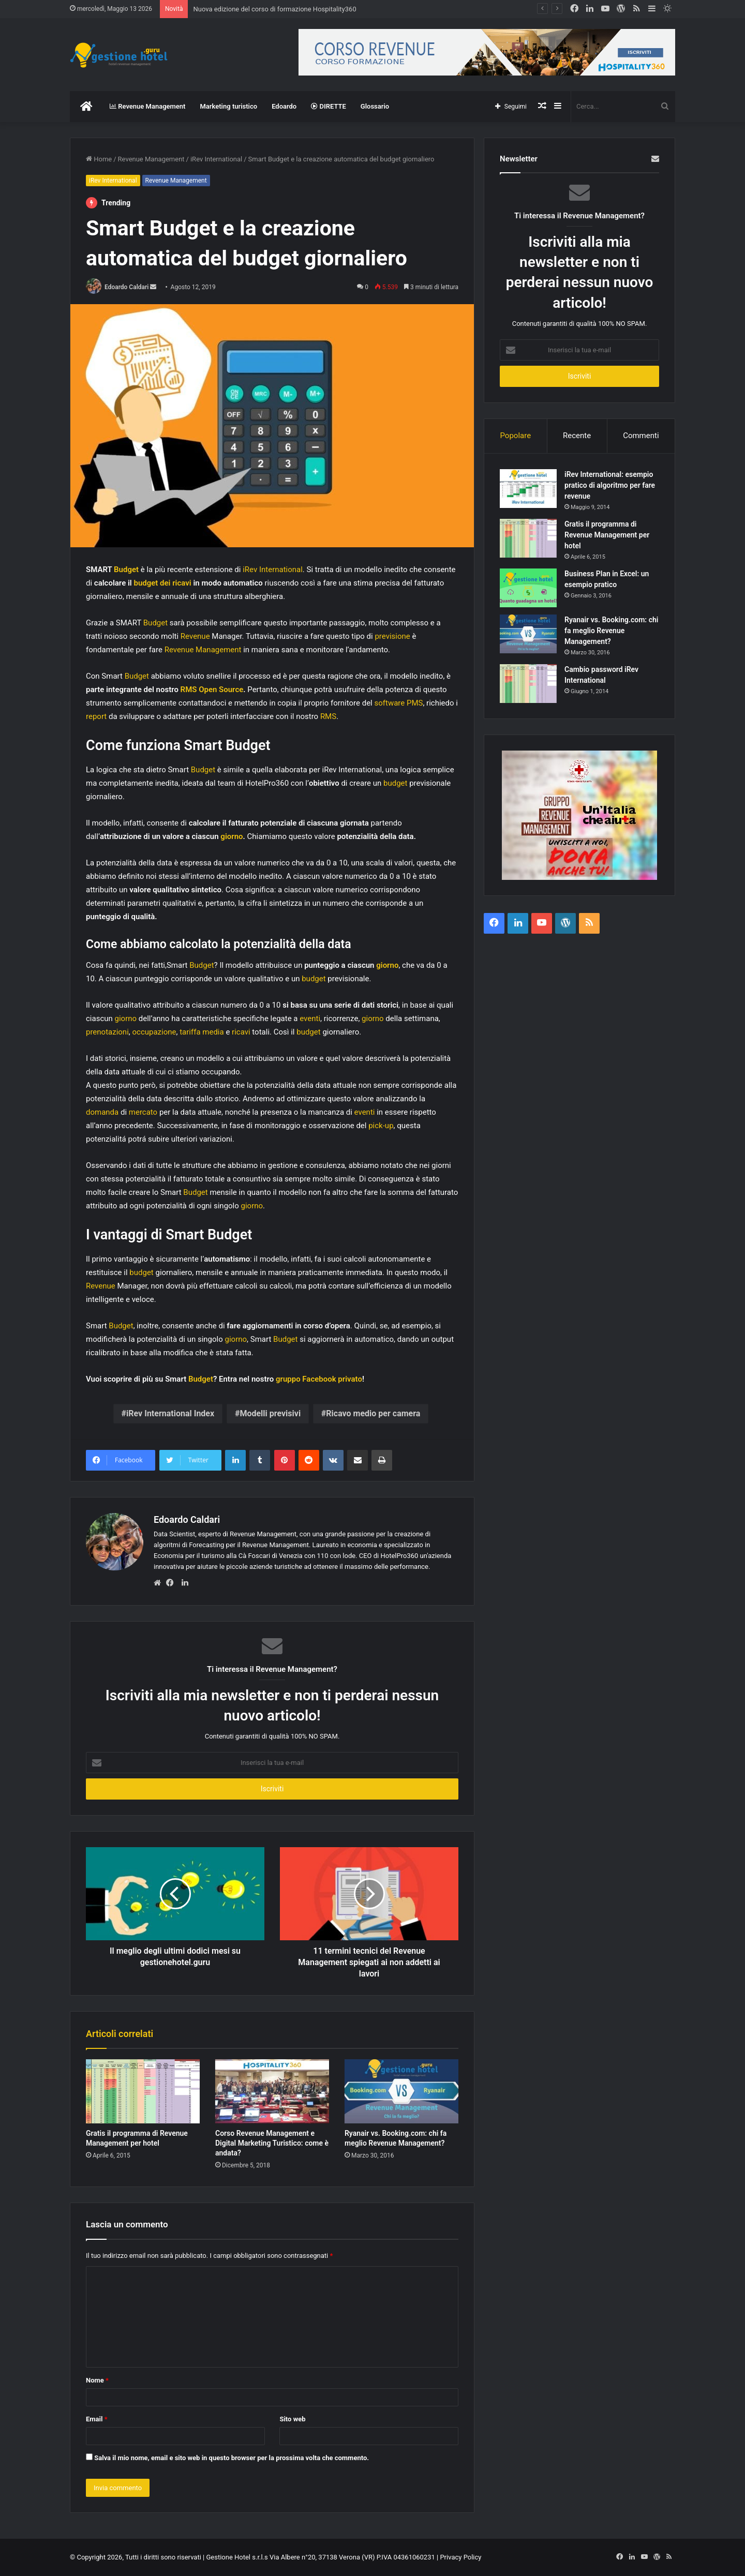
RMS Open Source (212, 689)
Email (97, 2419)
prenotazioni (107, 1032)
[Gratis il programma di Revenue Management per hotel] (143, 2091)
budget (395, 783)
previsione (392, 636)
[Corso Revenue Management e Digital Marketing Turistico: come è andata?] (272, 2091)
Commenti (641, 435)
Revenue (195, 636)
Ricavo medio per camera (373, 1413)
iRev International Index (170, 1413)
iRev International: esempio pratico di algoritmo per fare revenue (609, 485)
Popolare (515, 435)
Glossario (375, 106)
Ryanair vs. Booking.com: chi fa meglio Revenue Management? (611, 631)
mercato (143, 1112)
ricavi (241, 1032)
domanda (102, 1112)
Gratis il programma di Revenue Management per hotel (606, 535)
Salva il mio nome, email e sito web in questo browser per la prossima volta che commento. (231, 2458)
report (96, 716)
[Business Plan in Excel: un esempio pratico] (528, 587)
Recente (577, 435)
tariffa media (202, 1032)
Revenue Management (147, 106)
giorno (231, 836)
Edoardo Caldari (126, 287)
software (389, 703)
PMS (415, 703)
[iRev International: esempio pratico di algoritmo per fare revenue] (528, 488)
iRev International (216, 159)
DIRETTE (328, 106)
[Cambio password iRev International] (528, 683)
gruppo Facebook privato (319, 1379)
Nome (97, 2380)
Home (99, 159)
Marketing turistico (228, 106)
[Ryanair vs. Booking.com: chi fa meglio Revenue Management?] (401, 2091)
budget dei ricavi (162, 583)
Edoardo (284, 106)
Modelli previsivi (270, 1413)
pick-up (380, 1125)
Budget (126, 569)
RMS (328, 716)
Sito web (292, 2419)
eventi (310, 1018)
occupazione (154, 1032)
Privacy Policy (460, 2557)
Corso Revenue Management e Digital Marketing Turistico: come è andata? (272, 2143)
